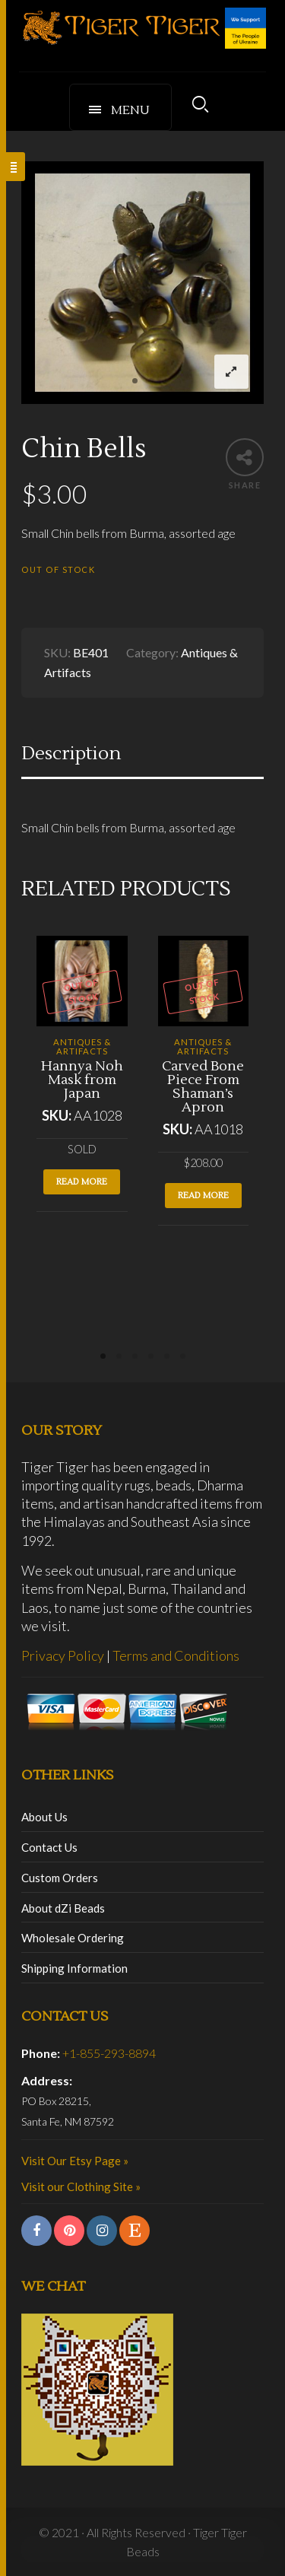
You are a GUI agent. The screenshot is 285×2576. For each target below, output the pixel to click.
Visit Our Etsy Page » (74, 2160)
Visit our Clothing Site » (81, 2186)
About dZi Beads (63, 1908)
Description (71, 753)
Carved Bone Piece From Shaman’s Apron (203, 1086)
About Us (44, 1817)
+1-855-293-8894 (109, 2053)
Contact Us (49, 1847)
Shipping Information (74, 1968)
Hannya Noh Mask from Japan (82, 1079)
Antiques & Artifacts (82, 1046)
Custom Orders (59, 1877)
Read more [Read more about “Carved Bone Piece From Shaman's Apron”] (203, 1195)
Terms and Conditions (175, 1655)
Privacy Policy (62, 1655)
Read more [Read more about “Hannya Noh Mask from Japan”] (81, 1182)
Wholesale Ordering (72, 1938)
